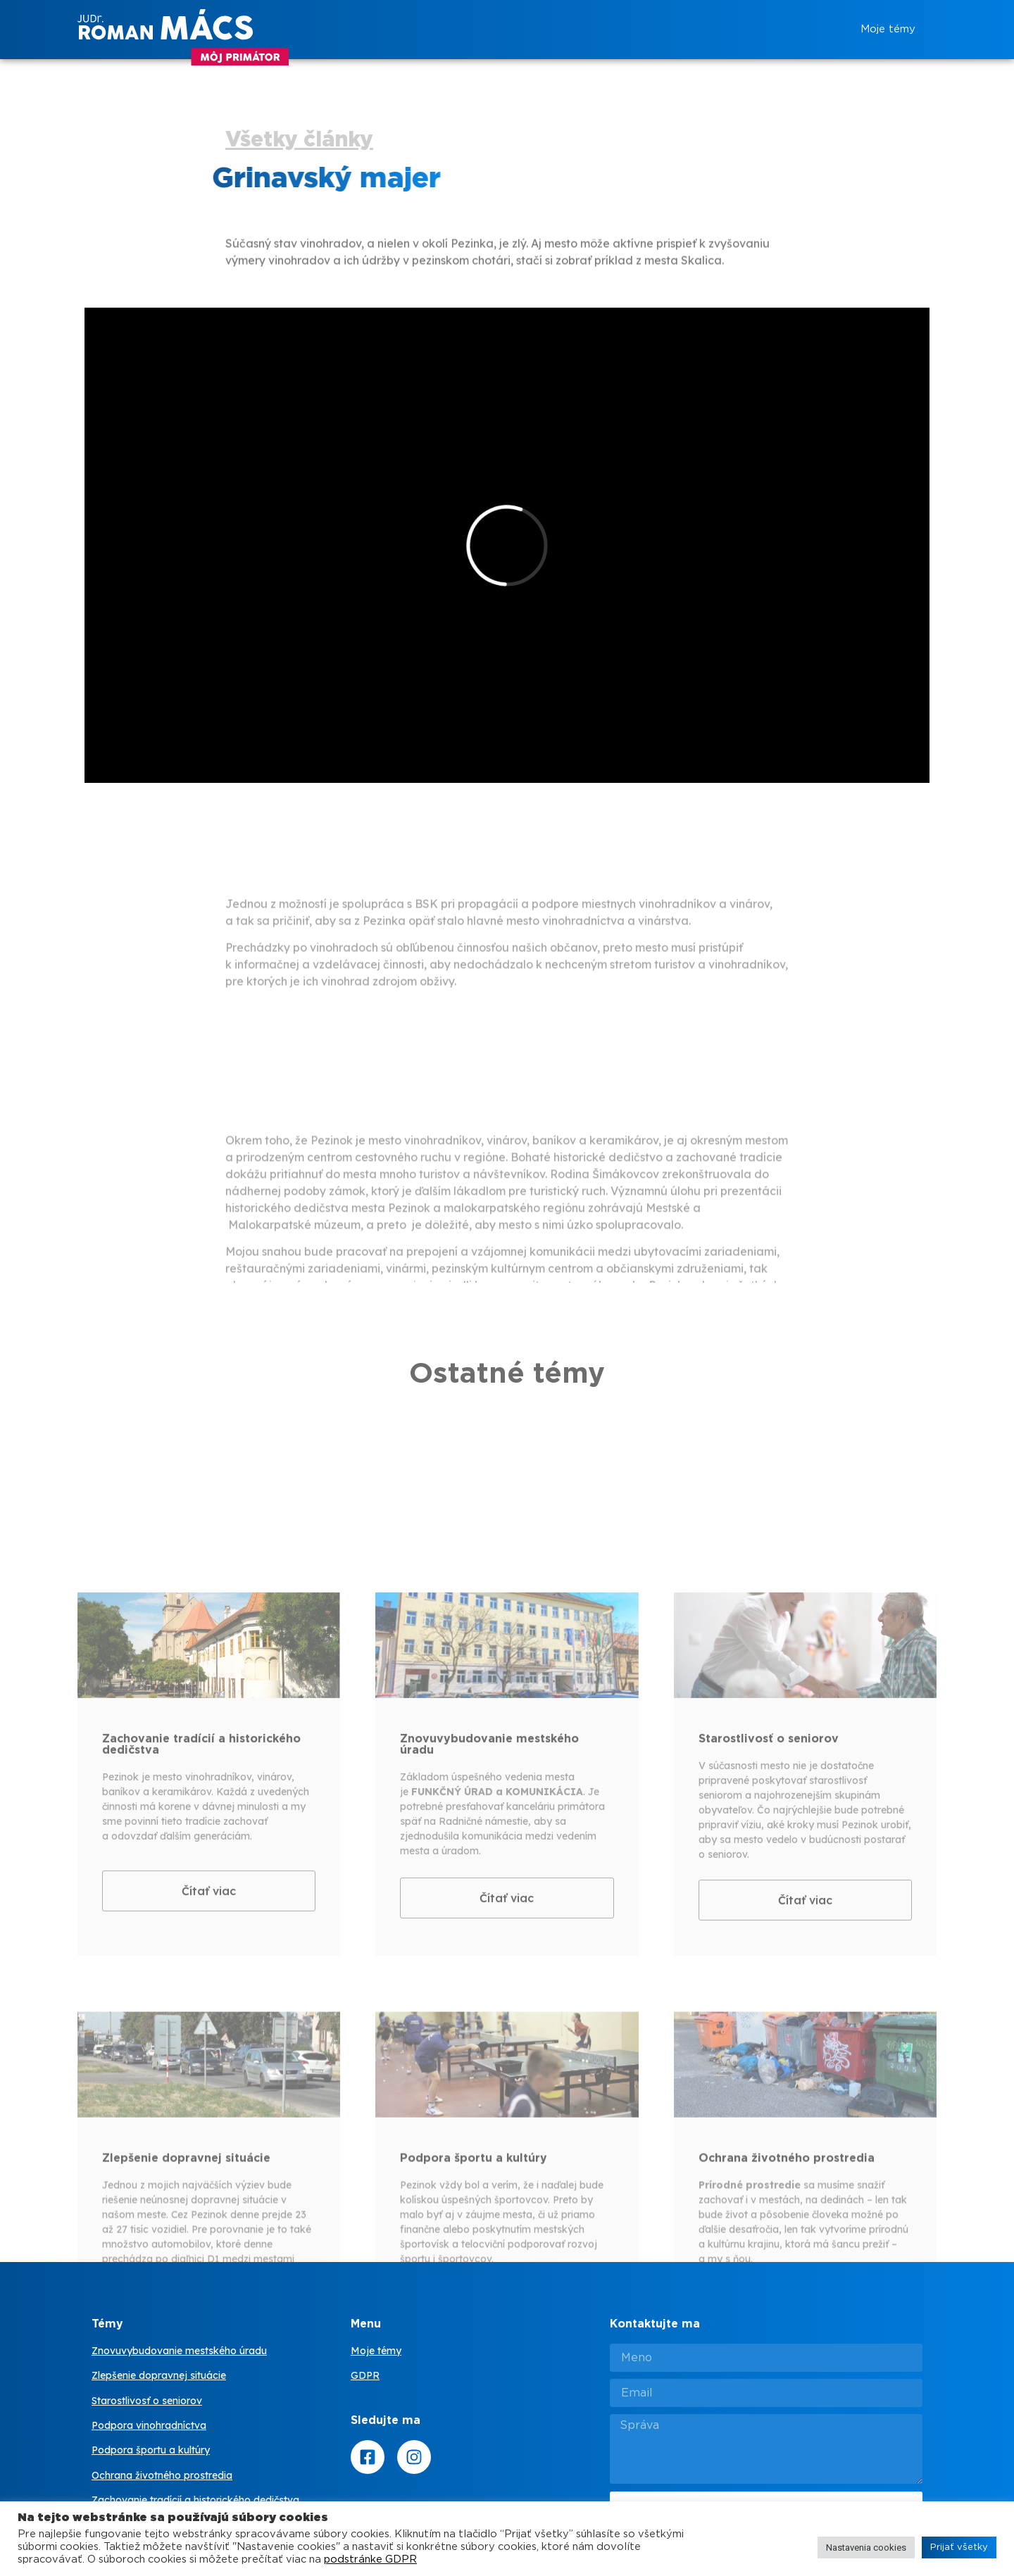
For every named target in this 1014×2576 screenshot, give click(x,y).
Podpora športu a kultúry (151, 2450)
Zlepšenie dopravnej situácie (159, 2375)
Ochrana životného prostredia (162, 2475)
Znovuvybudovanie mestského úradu (179, 2350)
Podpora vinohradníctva (149, 2425)
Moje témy (887, 29)
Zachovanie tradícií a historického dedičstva (195, 2500)
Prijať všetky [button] (959, 2547)
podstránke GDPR (370, 2559)
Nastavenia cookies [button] (866, 2547)
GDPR (365, 2375)
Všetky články (299, 140)
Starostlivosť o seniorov (147, 2400)
